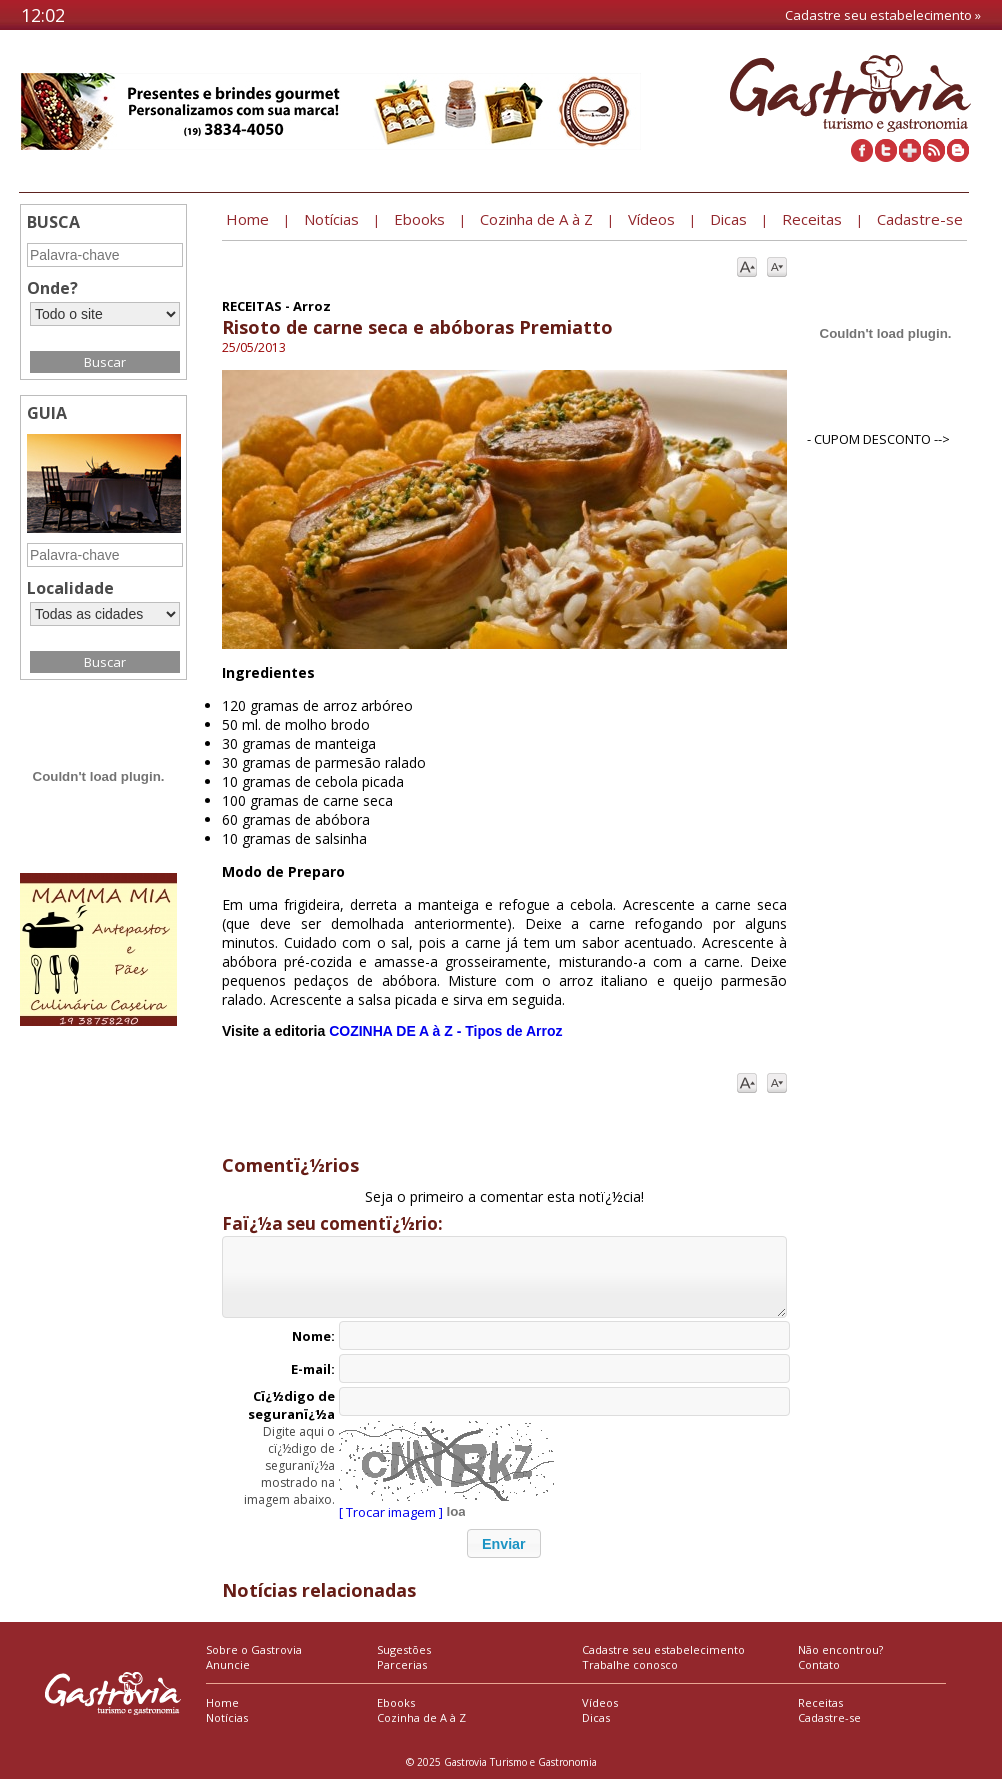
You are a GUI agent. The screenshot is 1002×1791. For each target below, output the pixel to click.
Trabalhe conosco (630, 1676)
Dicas (596, 1729)
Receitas (820, 1714)
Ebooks (396, 1714)
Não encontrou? (840, 1661)
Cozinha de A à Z (421, 1729)
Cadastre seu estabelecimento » (883, 15)
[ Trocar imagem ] (391, 1524)
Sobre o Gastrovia (254, 1661)
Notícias (227, 1729)
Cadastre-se (829, 1729)
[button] (504, 1555)
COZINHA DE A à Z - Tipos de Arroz (445, 1031)
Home (222, 1714)
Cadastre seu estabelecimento (663, 1661)
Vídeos (600, 1714)
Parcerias (402, 1676)
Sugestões (404, 1661)
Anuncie (228, 1676)
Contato (819, 1676)
